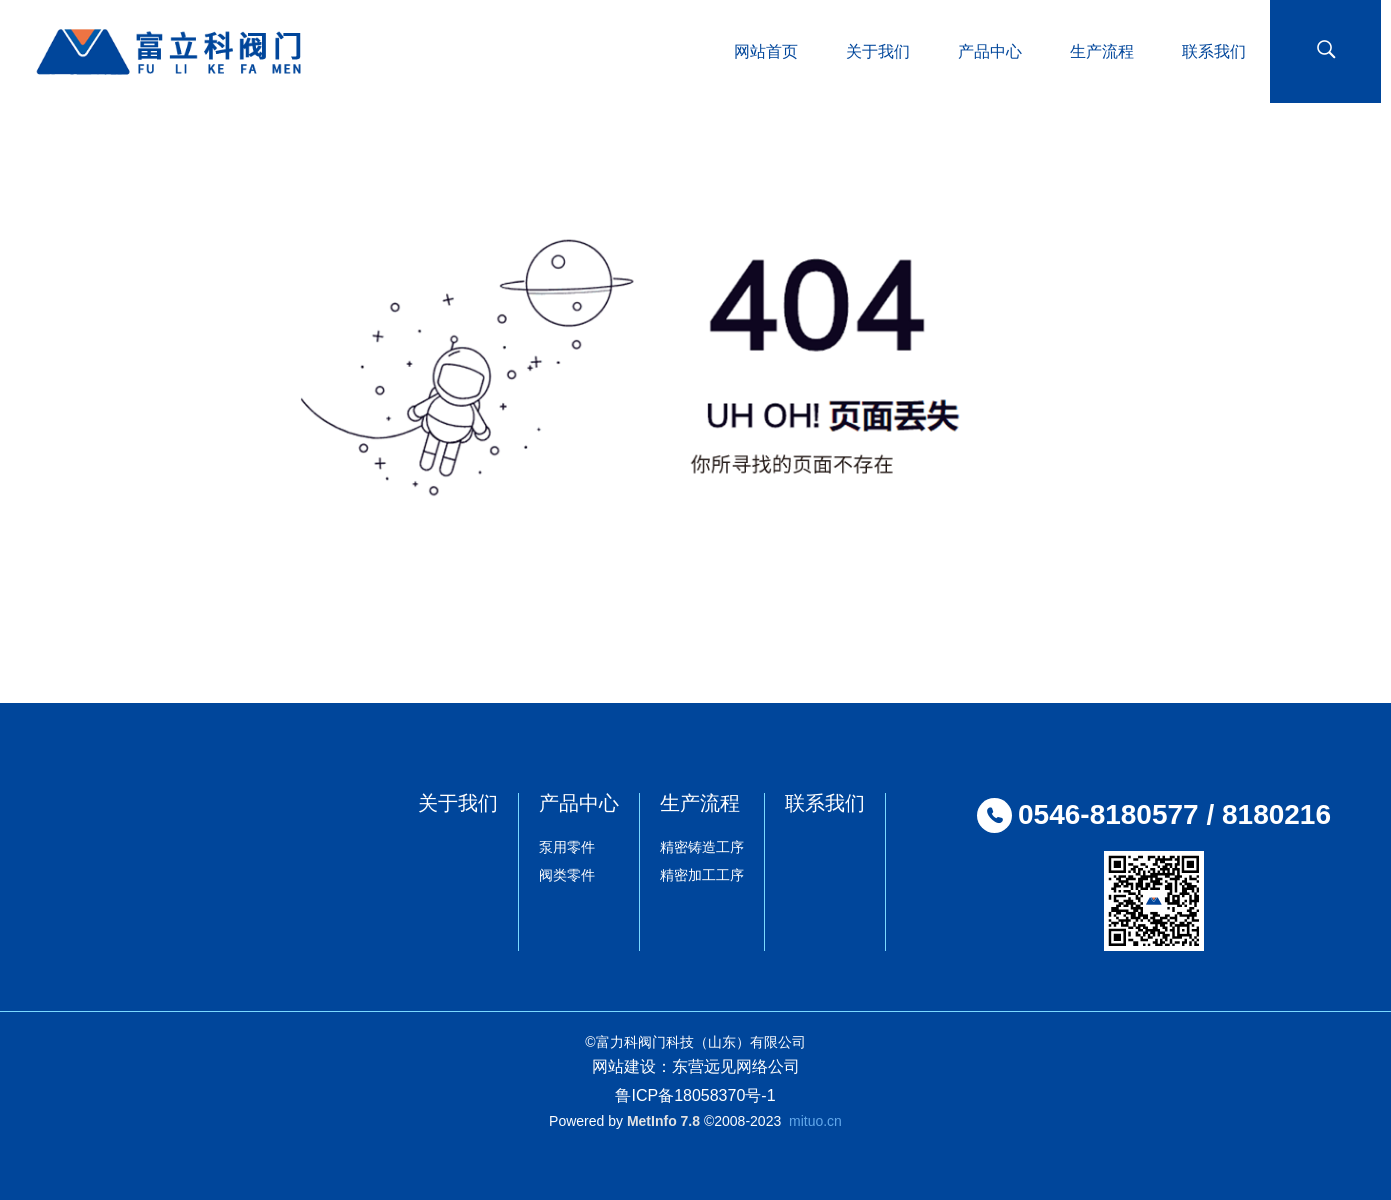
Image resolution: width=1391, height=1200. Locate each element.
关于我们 (458, 803)
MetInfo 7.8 (663, 1121)
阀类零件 (567, 875)
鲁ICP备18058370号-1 (695, 1095)
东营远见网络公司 (736, 1066)
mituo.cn (815, 1121)
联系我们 (825, 803)
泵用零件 (567, 847)
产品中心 (579, 803)
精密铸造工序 (702, 847)
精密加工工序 (702, 875)
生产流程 (700, 803)
